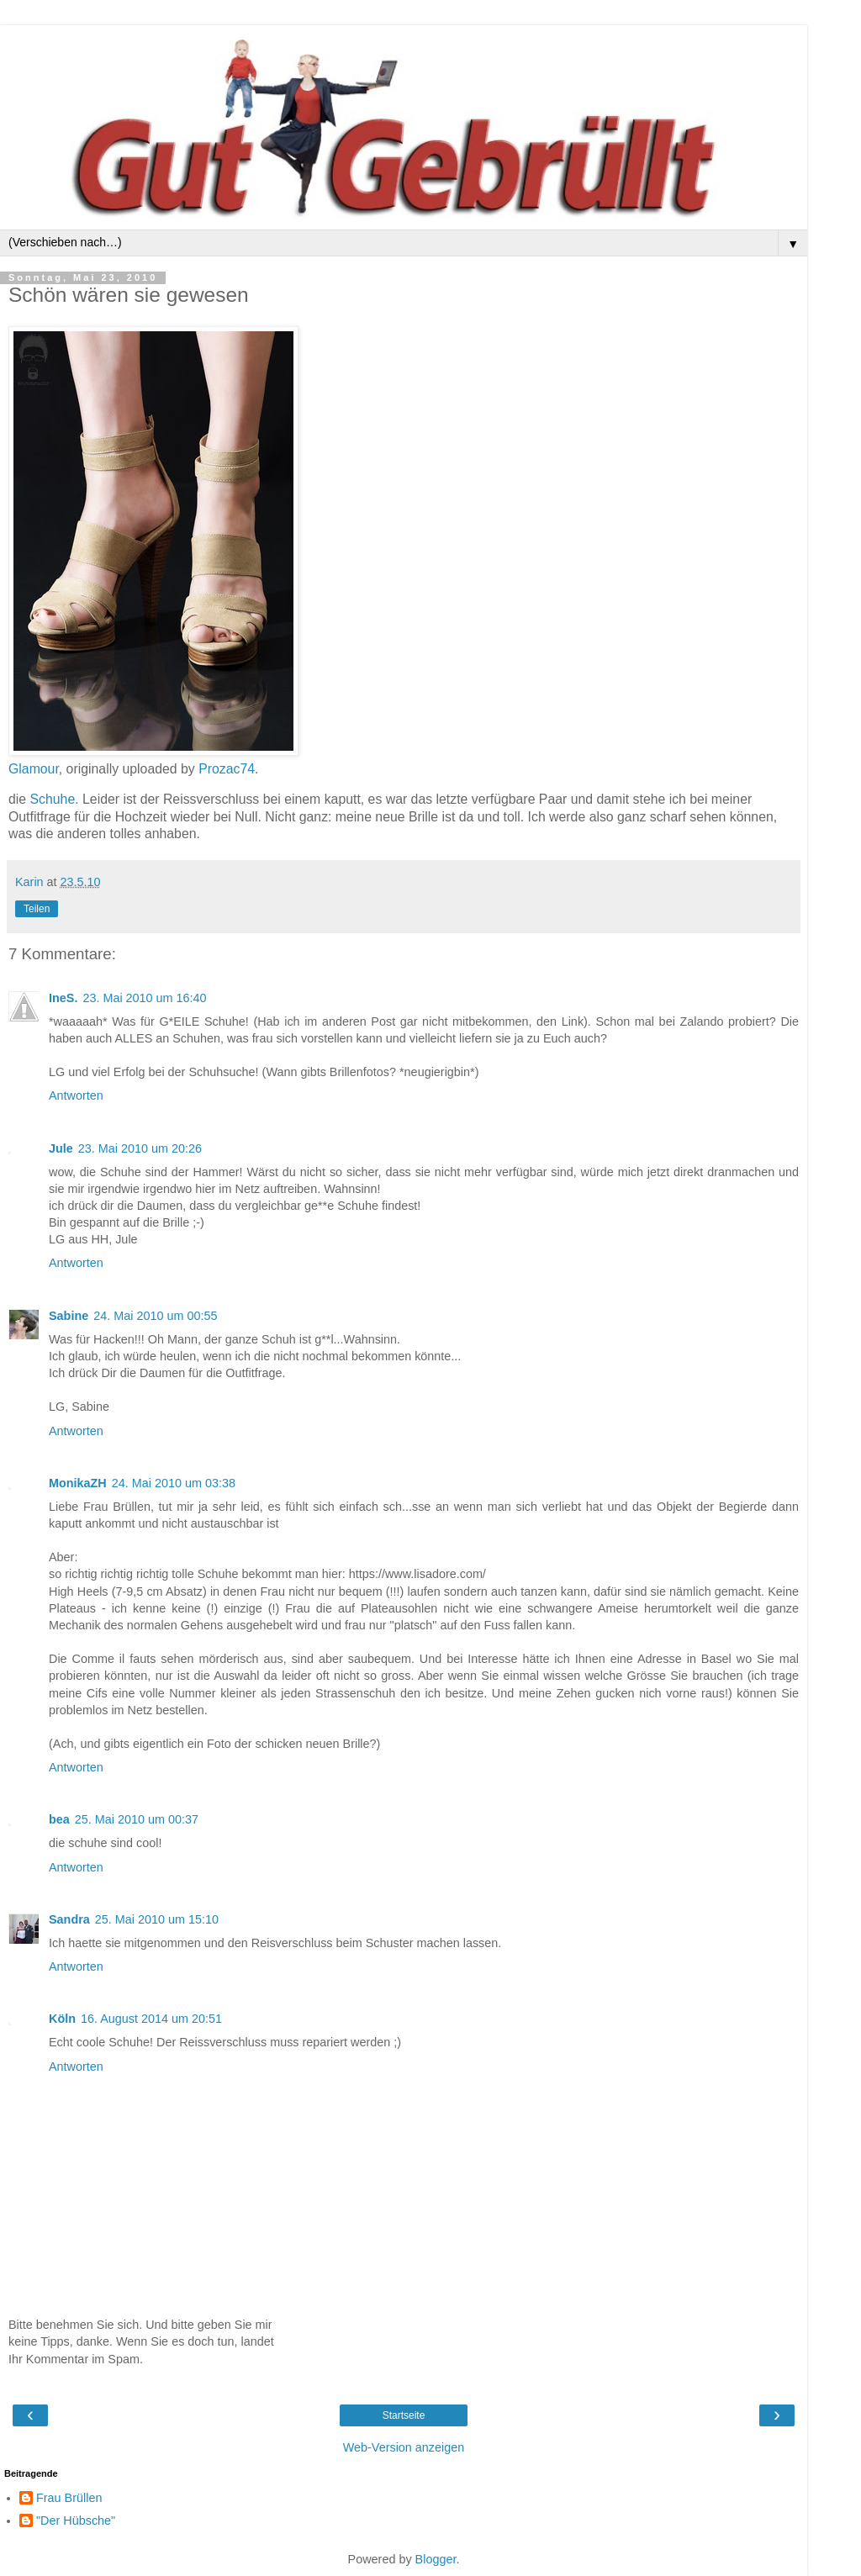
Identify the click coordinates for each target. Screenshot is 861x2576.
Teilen (37, 909)
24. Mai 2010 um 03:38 (173, 1483)
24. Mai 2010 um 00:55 (155, 1315)
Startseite (404, 2415)
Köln (62, 2018)
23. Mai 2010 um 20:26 (140, 1148)
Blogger (436, 2559)
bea (59, 1819)
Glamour (33, 769)
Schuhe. (54, 799)
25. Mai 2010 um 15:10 (157, 1919)
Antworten (76, 1095)
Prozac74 (226, 769)
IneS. (63, 998)
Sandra (69, 1919)
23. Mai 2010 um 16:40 (144, 998)
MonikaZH (78, 1483)
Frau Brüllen (69, 2498)
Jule (61, 1148)
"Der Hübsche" (75, 2520)
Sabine (68, 1315)
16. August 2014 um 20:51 (151, 2018)
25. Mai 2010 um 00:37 (136, 1819)
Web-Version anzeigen (404, 2447)
